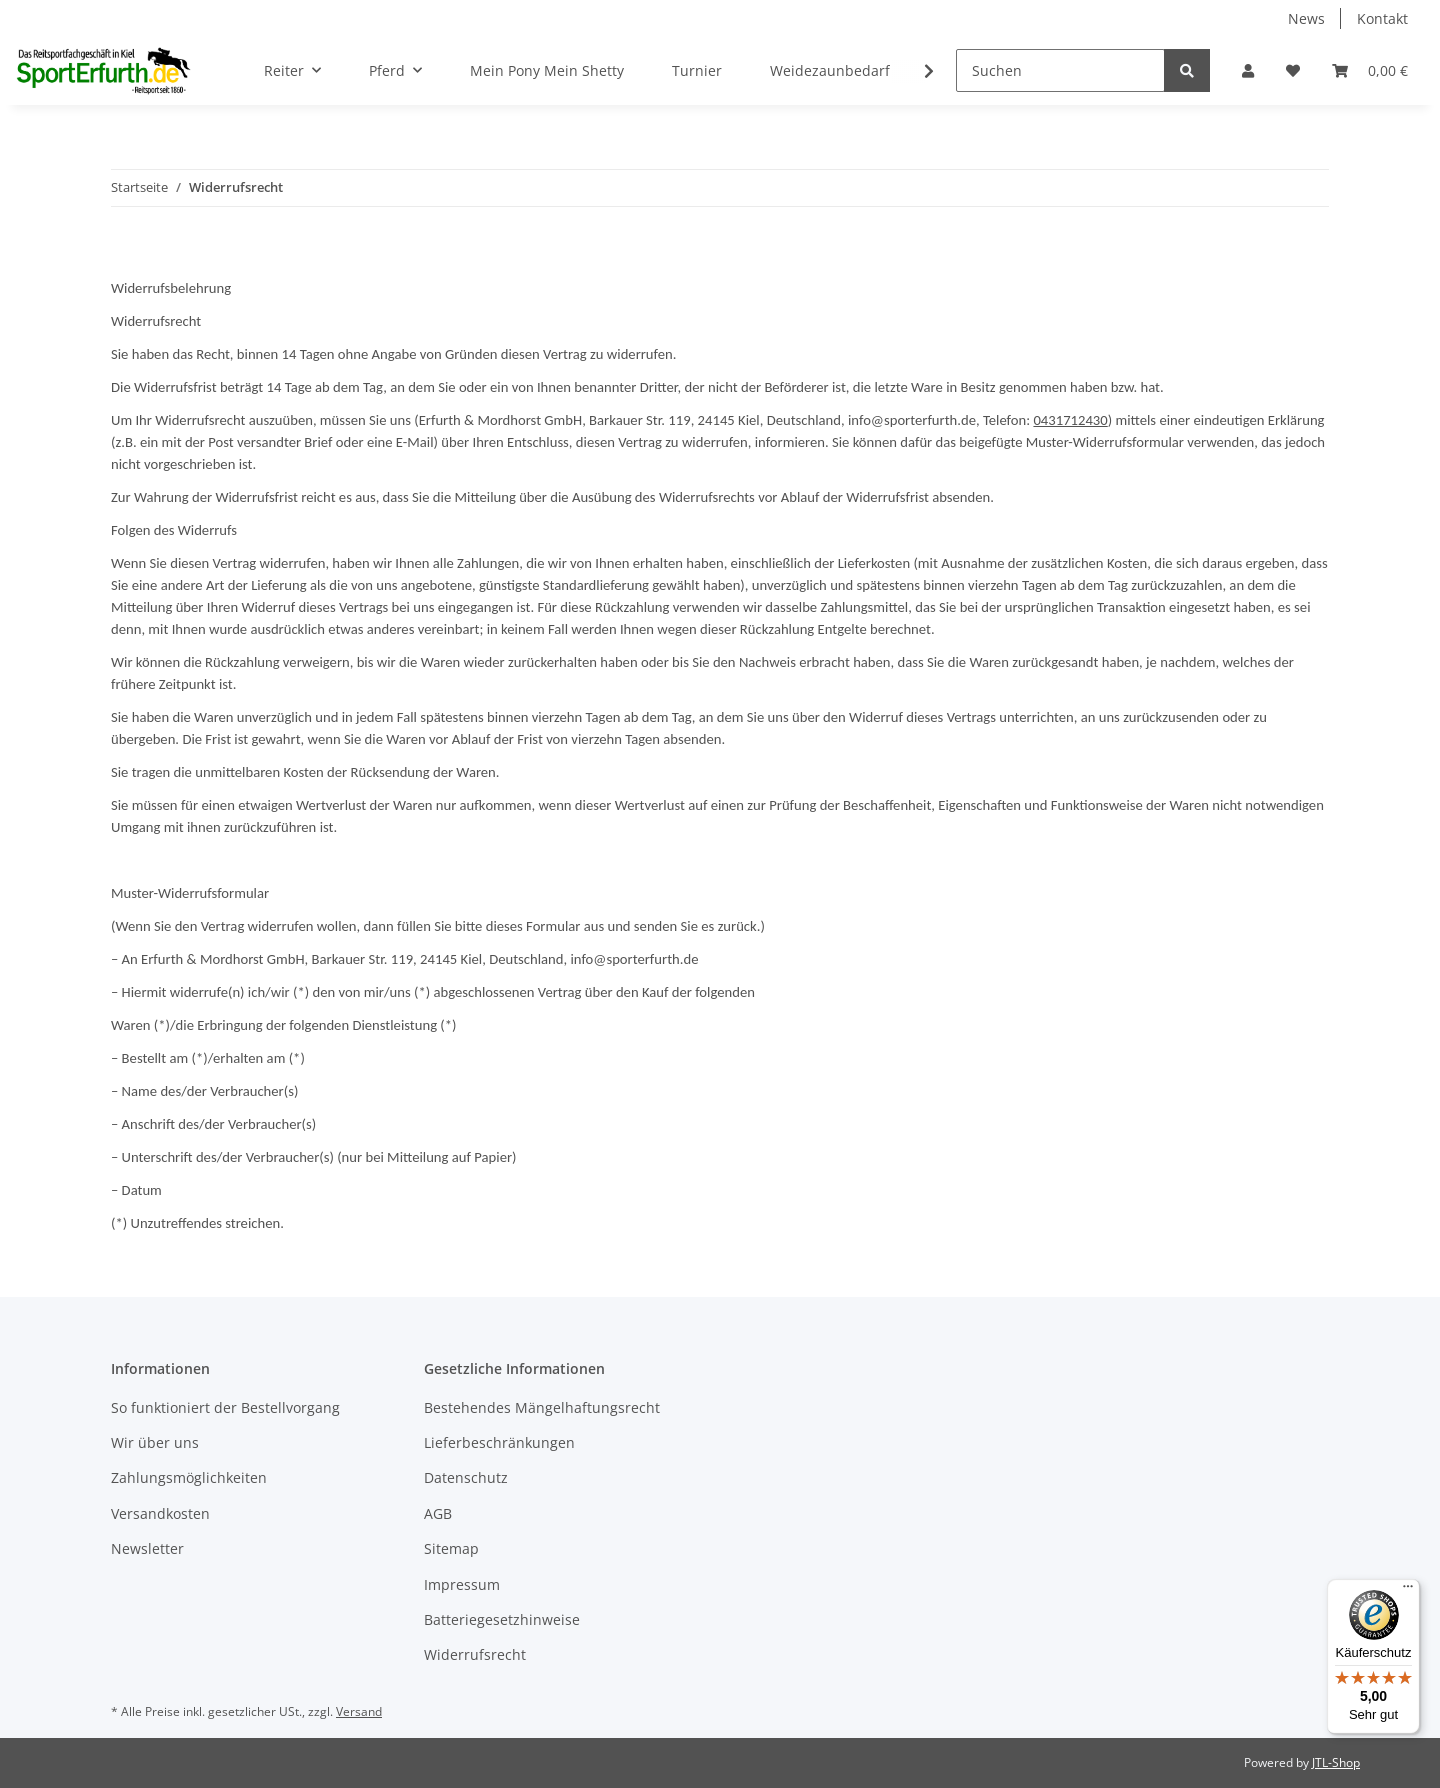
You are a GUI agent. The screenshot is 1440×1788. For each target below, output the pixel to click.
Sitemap (451, 1548)
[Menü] (1408, 1591)
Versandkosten (160, 1513)
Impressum (462, 1584)
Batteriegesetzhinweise (502, 1619)
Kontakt (1382, 18)
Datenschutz (466, 1477)
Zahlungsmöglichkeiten (189, 1477)
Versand (359, 1711)
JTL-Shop (1336, 1762)
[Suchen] (1060, 70)
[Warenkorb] (1370, 70)
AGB (438, 1513)
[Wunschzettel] (1293, 70)
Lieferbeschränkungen (499, 1442)
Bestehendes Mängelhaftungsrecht (542, 1407)
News (1306, 18)
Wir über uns (155, 1442)
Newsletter (147, 1548)
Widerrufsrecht (475, 1654)
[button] (1248, 70)
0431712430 (1070, 420)
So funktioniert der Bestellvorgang (225, 1407)
